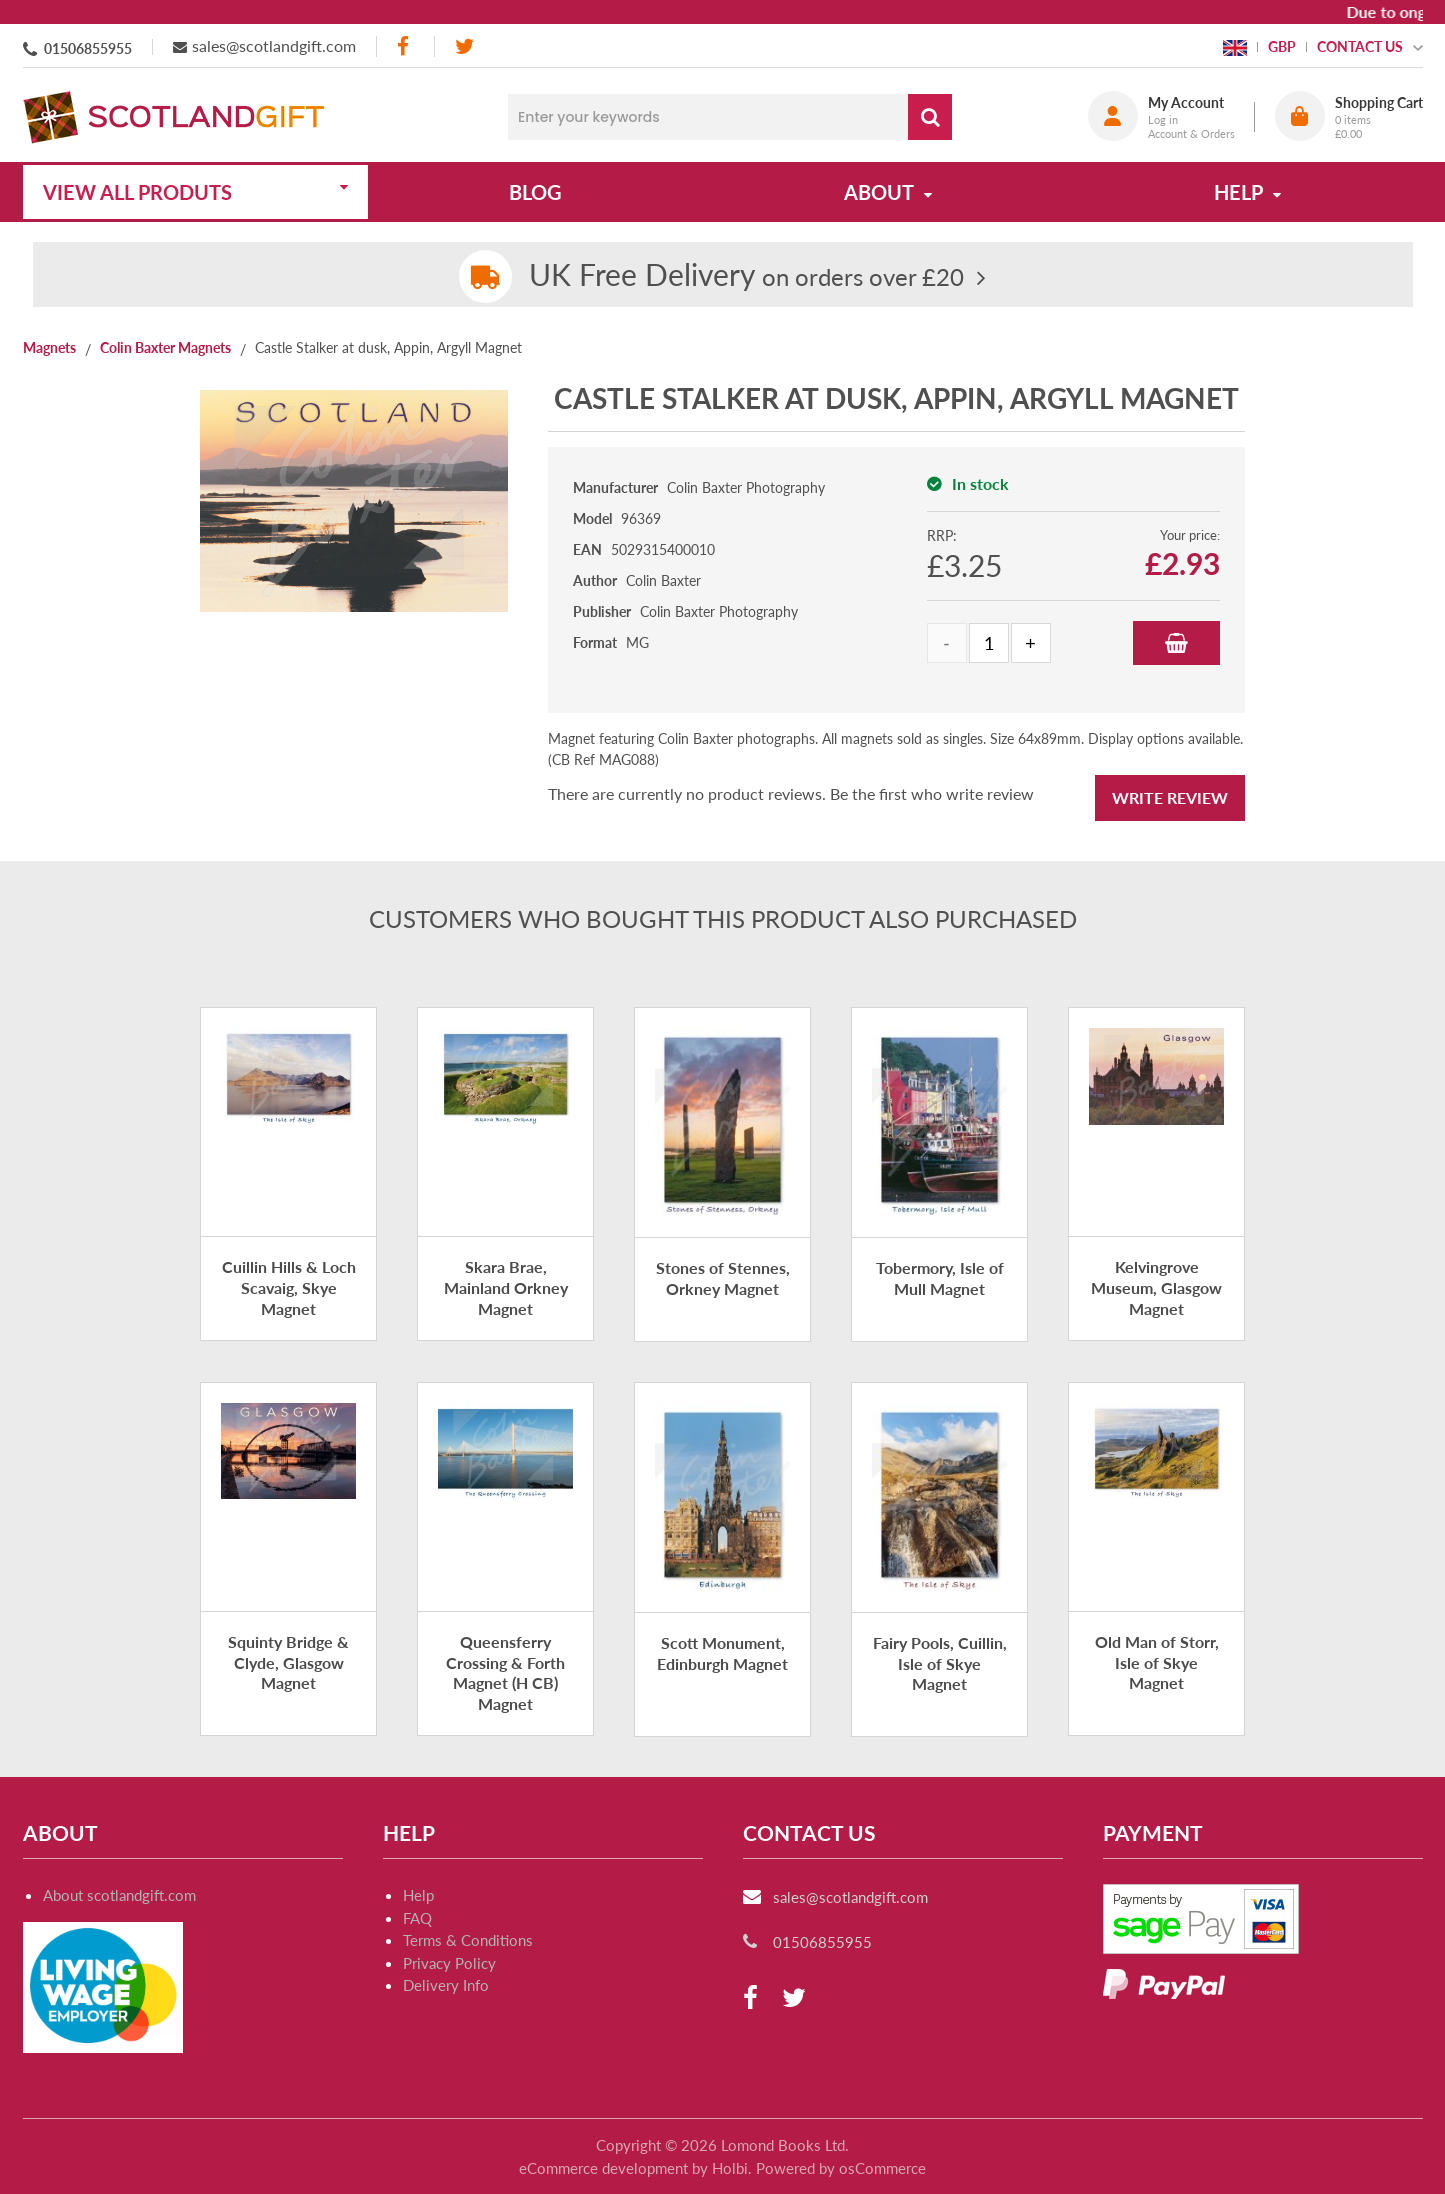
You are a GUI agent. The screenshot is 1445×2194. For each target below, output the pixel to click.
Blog (535, 192)
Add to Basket (1176, 643)
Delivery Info (446, 1985)
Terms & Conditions (468, 1940)
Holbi (730, 2168)
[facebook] (405, 46)
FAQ (417, 1918)
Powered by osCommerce (841, 2168)
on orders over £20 (746, 276)
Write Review (1170, 797)
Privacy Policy (449, 1963)
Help (418, 1895)
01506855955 (88, 48)
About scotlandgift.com (119, 1895)
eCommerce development (603, 2168)
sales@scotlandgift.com (274, 45)
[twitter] (464, 46)
